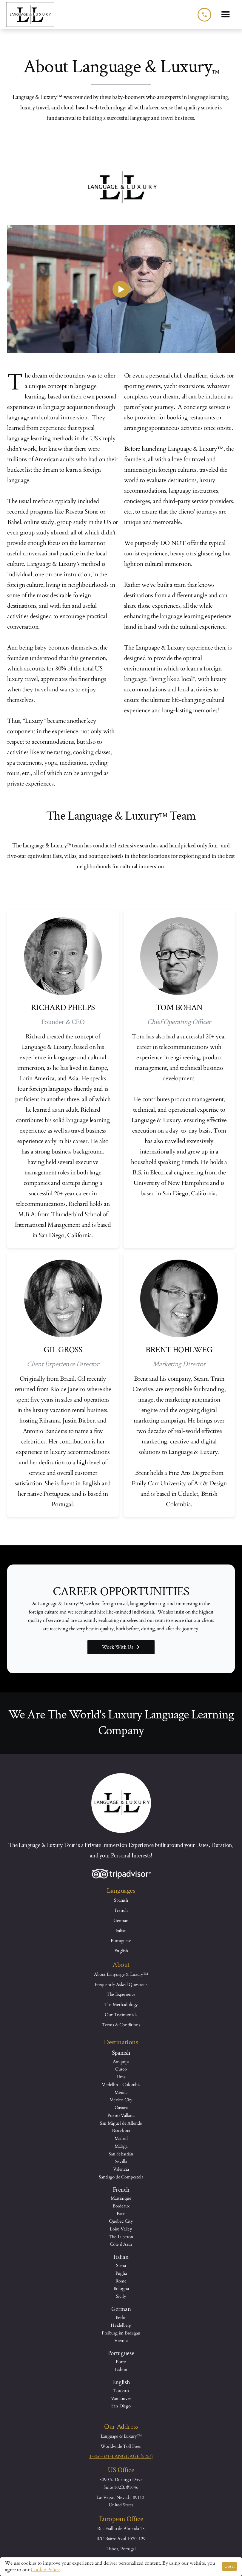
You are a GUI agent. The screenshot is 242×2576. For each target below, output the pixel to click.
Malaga (121, 2146)
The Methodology (121, 2004)
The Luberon (121, 2237)
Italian (121, 1931)
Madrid (121, 2138)
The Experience (121, 1994)
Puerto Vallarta (120, 2115)
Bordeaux (121, 2206)
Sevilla (121, 2161)
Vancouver (121, 2398)
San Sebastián (121, 2154)
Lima (121, 2077)
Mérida (121, 2092)
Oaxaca (121, 2108)
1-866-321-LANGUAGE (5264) (121, 2456)
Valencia (121, 2169)
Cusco (121, 2069)
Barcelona (121, 2131)
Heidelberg (121, 2325)
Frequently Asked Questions (121, 1984)
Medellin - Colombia (121, 2085)
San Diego (120, 2406)
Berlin (121, 2317)
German (121, 1920)
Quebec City (121, 2221)
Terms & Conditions (121, 2025)
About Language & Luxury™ (121, 1974)
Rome (121, 2281)
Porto (121, 2362)
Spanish (121, 1900)
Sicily (121, 2296)
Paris (121, 2213)
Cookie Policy (45, 2569)
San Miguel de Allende (121, 2123)
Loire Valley (121, 2229)
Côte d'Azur (121, 2244)
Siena (121, 2265)
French (121, 1910)
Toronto (121, 2391)
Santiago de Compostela (121, 2177)
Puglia (121, 2273)
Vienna (121, 2340)
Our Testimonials (121, 2015)
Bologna (121, 2288)
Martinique (121, 2198)
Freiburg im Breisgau (121, 2333)
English (121, 1951)
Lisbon (121, 2369)
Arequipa (121, 2062)
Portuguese (121, 1941)
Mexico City (121, 2100)
